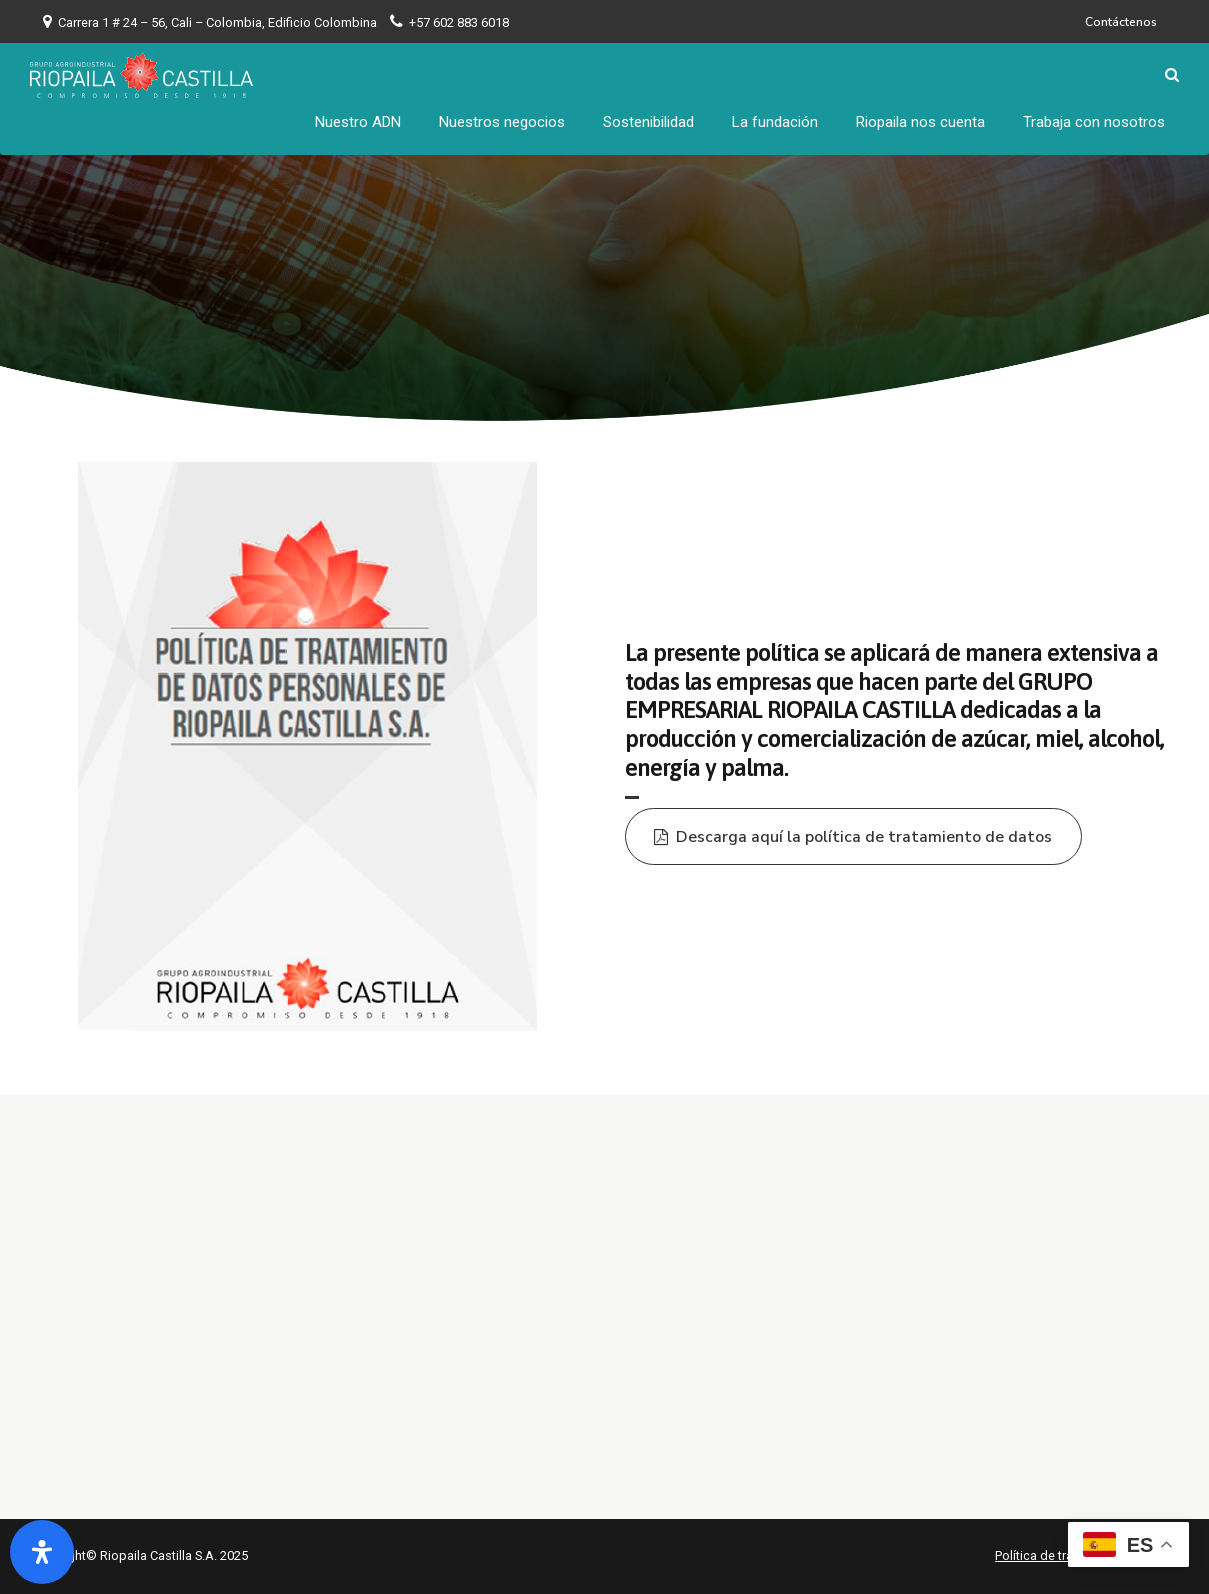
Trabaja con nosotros (1094, 120)
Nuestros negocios (502, 120)
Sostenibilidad (648, 120)
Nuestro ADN (358, 120)
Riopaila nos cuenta (920, 120)
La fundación (775, 120)
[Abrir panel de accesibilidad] (42, 1552)
